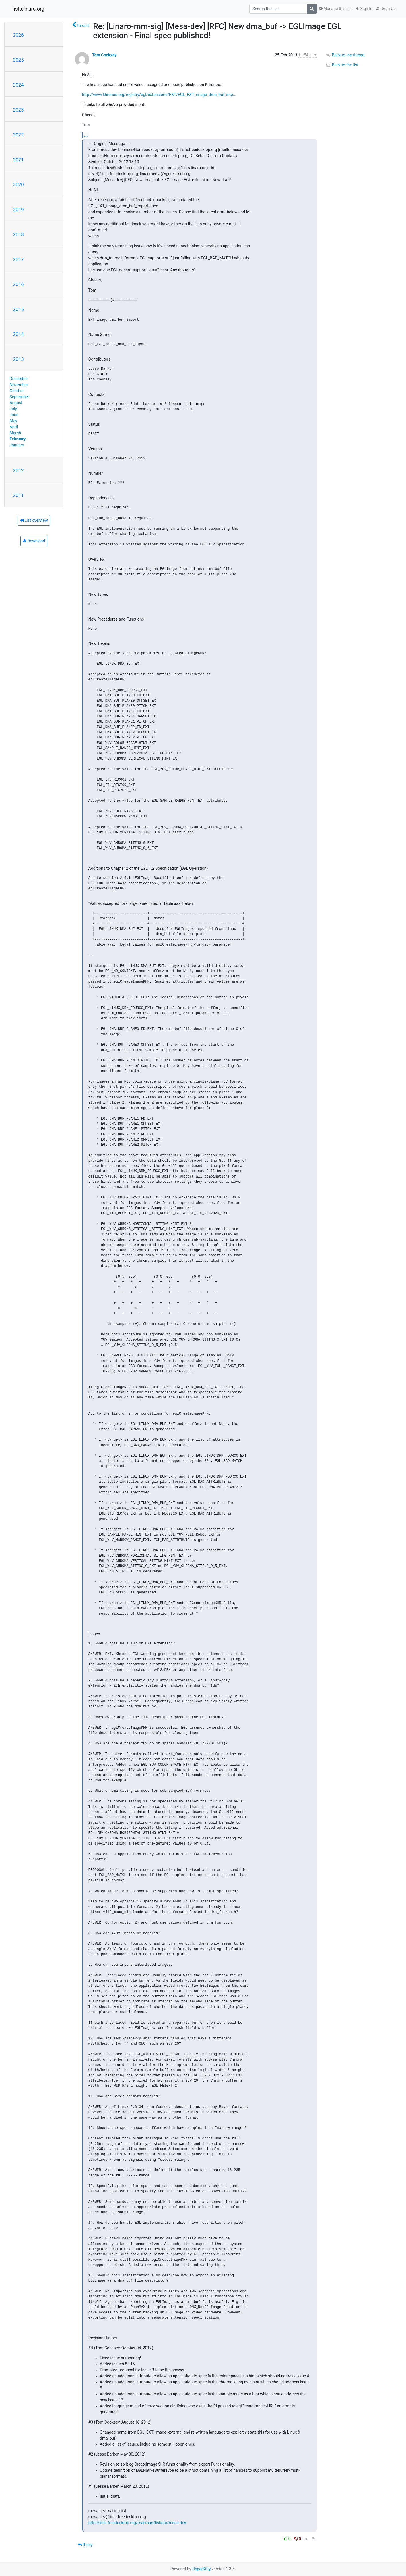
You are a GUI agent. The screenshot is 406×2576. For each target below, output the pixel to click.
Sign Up (386, 8)
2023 (18, 110)
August (16, 402)
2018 (18, 234)
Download (34, 541)
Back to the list (342, 65)
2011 (18, 495)
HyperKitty (201, 2569)
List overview (34, 520)
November (19, 384)
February (18, 439)
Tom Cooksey (104, 55)
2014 (18, 334)
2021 (18, 160)
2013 (18, 359)
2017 (18, 259)
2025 (18, 60)
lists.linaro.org (28, 9)
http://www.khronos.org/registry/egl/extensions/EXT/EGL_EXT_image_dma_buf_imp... (159, 94)
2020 (18, 184)
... (86, 135)
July (13, 408)
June (14, 414)
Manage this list (335, 8)
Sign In (364, 8)
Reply (85, 2544)
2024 (18, 85)
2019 (18, 209)
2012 (18, 470)
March (15, 433)
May (13, 420)
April (14, 427)
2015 (18, 309)
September (19, 396)
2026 (18, 35)
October (17, 390)
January (17, 445)
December (19, 378)
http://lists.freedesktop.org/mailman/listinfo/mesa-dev (137, 2522)
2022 (18, 135)
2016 (18, 284)
